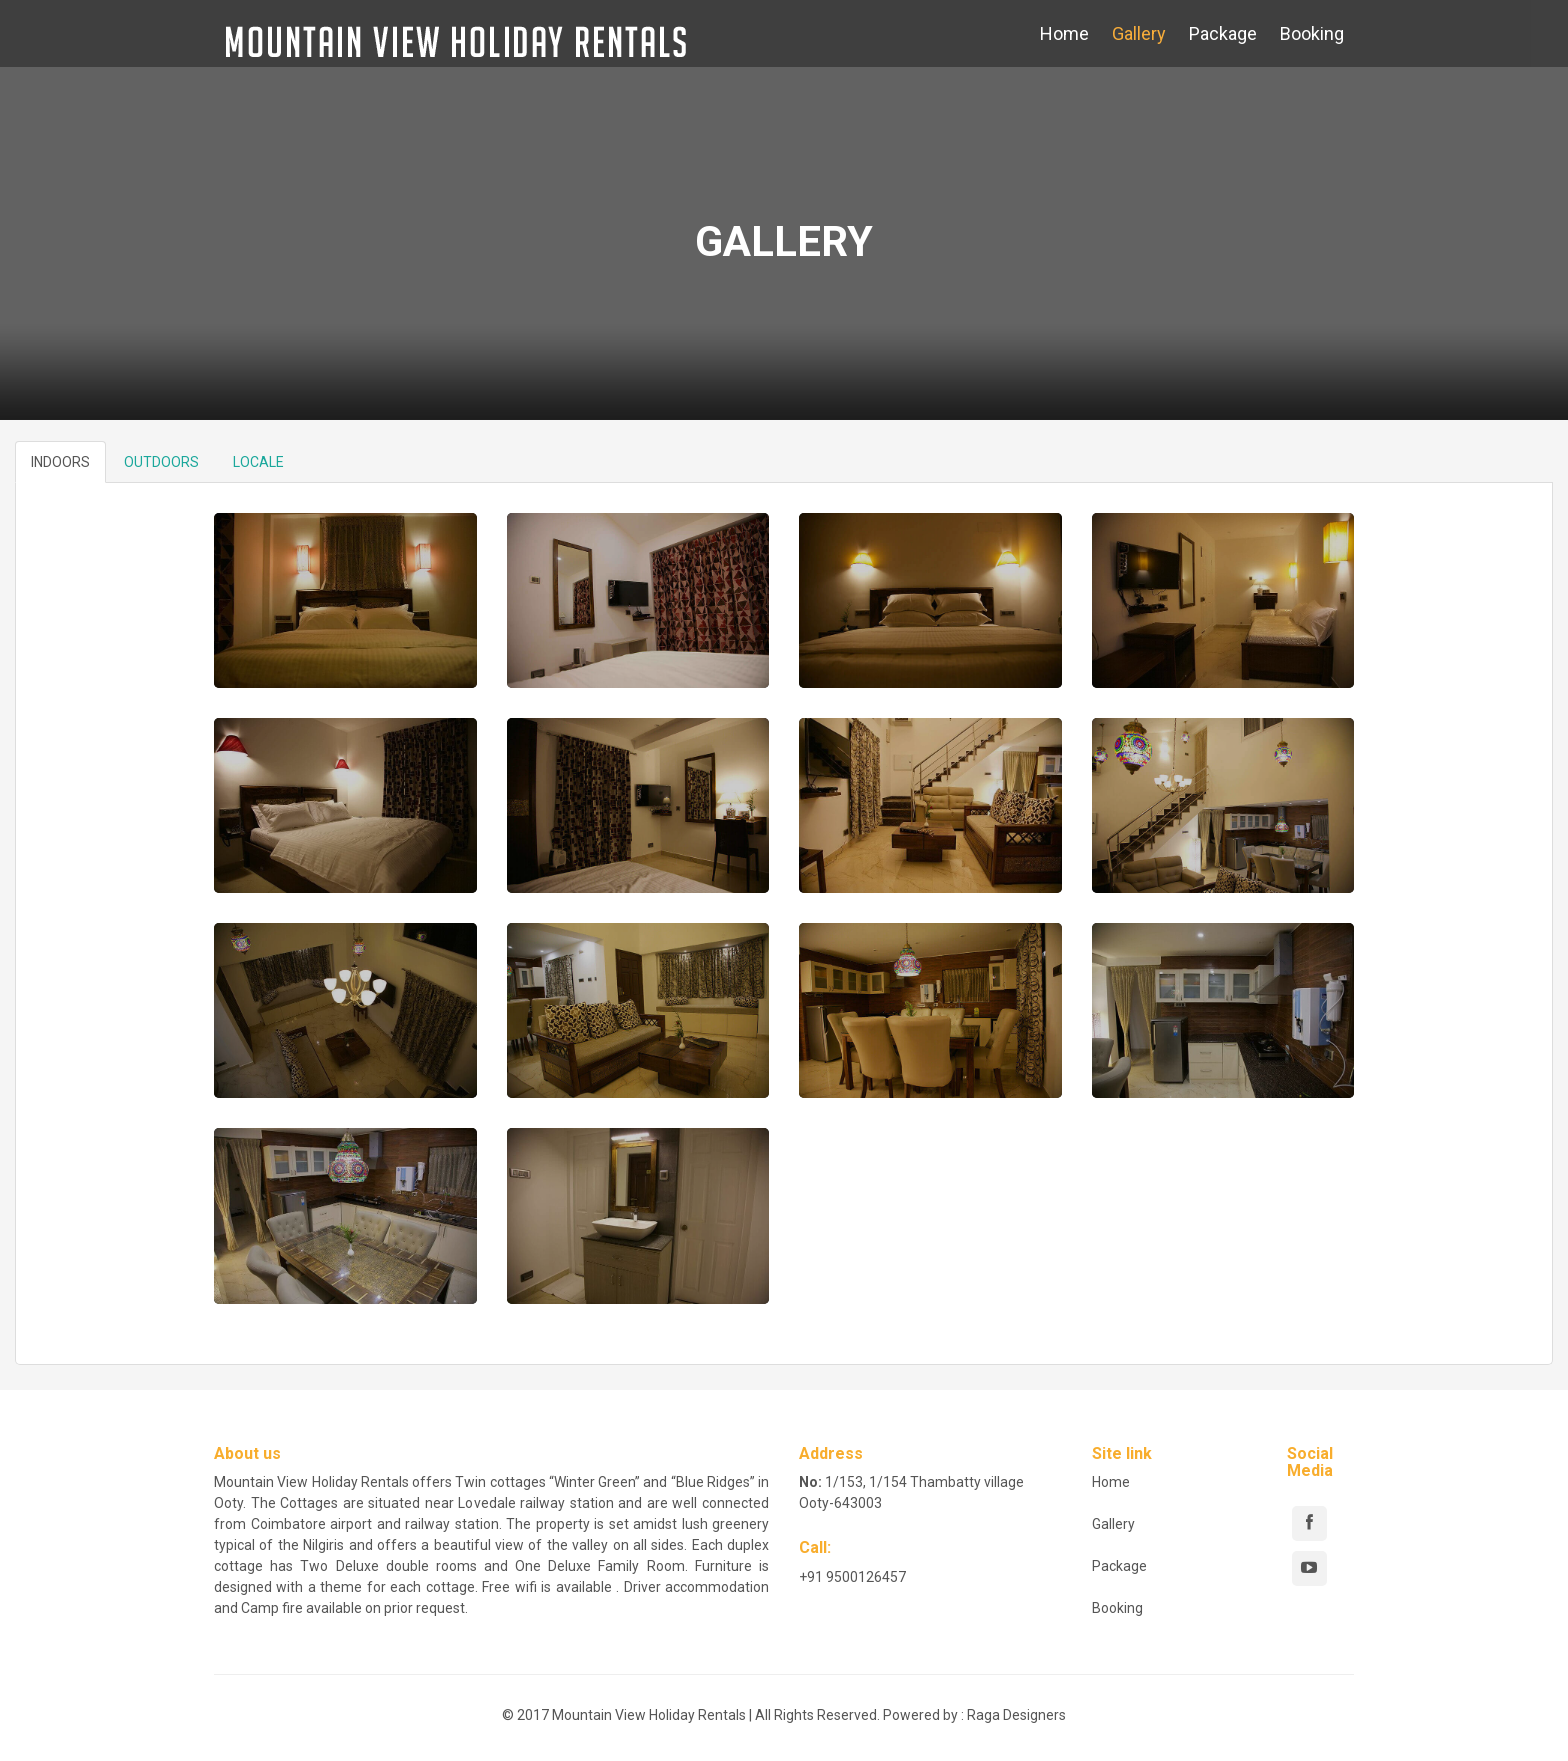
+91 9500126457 (852, 1577)
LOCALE (258, 462)
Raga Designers (1016, 1715)
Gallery (1139, 33)
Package (1223, 33)
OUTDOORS (161, 462)
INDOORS (60, 462)
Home (1064, 33)
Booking (1312, 33)
